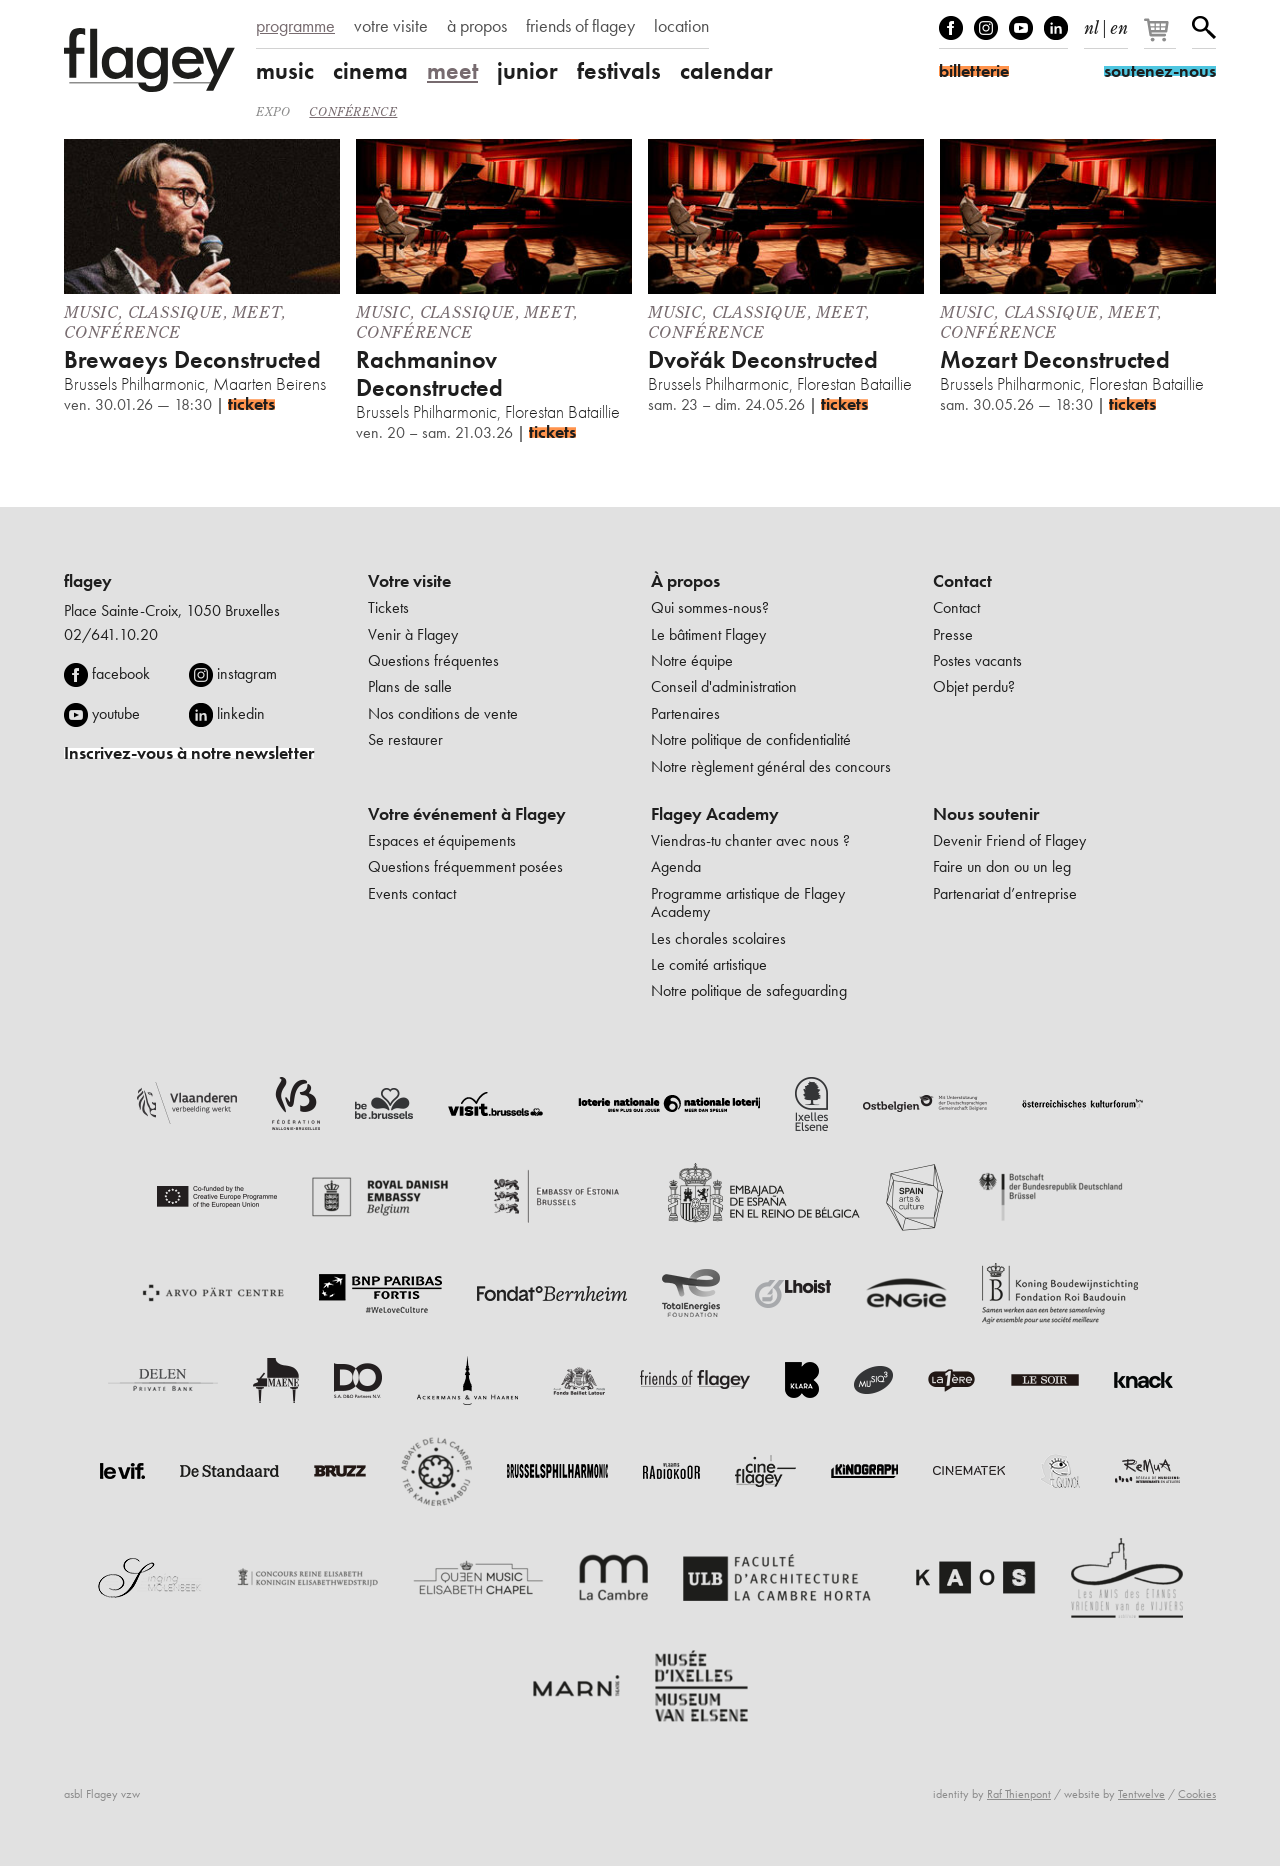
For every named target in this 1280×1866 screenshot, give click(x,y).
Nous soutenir (986, 814)
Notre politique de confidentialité (751, 739)
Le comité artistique (709, 964)
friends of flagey (580, 26)
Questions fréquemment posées (465, 866)
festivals (619, 71)
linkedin (241, 713)
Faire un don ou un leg (1002, 866)
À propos (685, 581)
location (681, 26)
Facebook (951, 28)
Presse (953, 634)
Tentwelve (1141, 1794)
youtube (116, 713)
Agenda (676, 866)
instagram (247, 673)
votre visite (391, 26)
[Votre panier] (1161, 38)
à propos (477, 26)
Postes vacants (977, 660)
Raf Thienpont (1019, 1794)
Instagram (986, 28)
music (285, 71)
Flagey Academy (715, 814)
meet (452, 71)
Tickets (388, 607)
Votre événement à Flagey (467, 814)
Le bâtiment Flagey (708, 634)
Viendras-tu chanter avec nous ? (750, 840)
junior (527, 71)
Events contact (412, 893)
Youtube (1021, 28)
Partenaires (685, 713)
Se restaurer (405, 739)
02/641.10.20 (111, 634)
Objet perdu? (974, 686)
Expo (273, 111)
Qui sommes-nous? (710, 607)
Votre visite (409, 581)
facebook (121, 673)
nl (1091, 24)
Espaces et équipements (442, 840)
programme (295, 26)
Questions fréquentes (433, 660)
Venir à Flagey (413, 634)
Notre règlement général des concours (771, 766)
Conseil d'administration (724, 686)
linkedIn (1056, 28)
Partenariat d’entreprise (1005, 893)
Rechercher (1204, 28)
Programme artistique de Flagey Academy (748, 902)
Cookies (1197, 1794)
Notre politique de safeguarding (749, 990)
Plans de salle (410, 686)
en (1119, 24)
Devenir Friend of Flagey (1009, 840)
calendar (726, 71)
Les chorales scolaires (718, 938)
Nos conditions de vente (443, 713)
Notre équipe (692, 660)
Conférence (353, 111)
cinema (370, 71)
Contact (962, 581)
